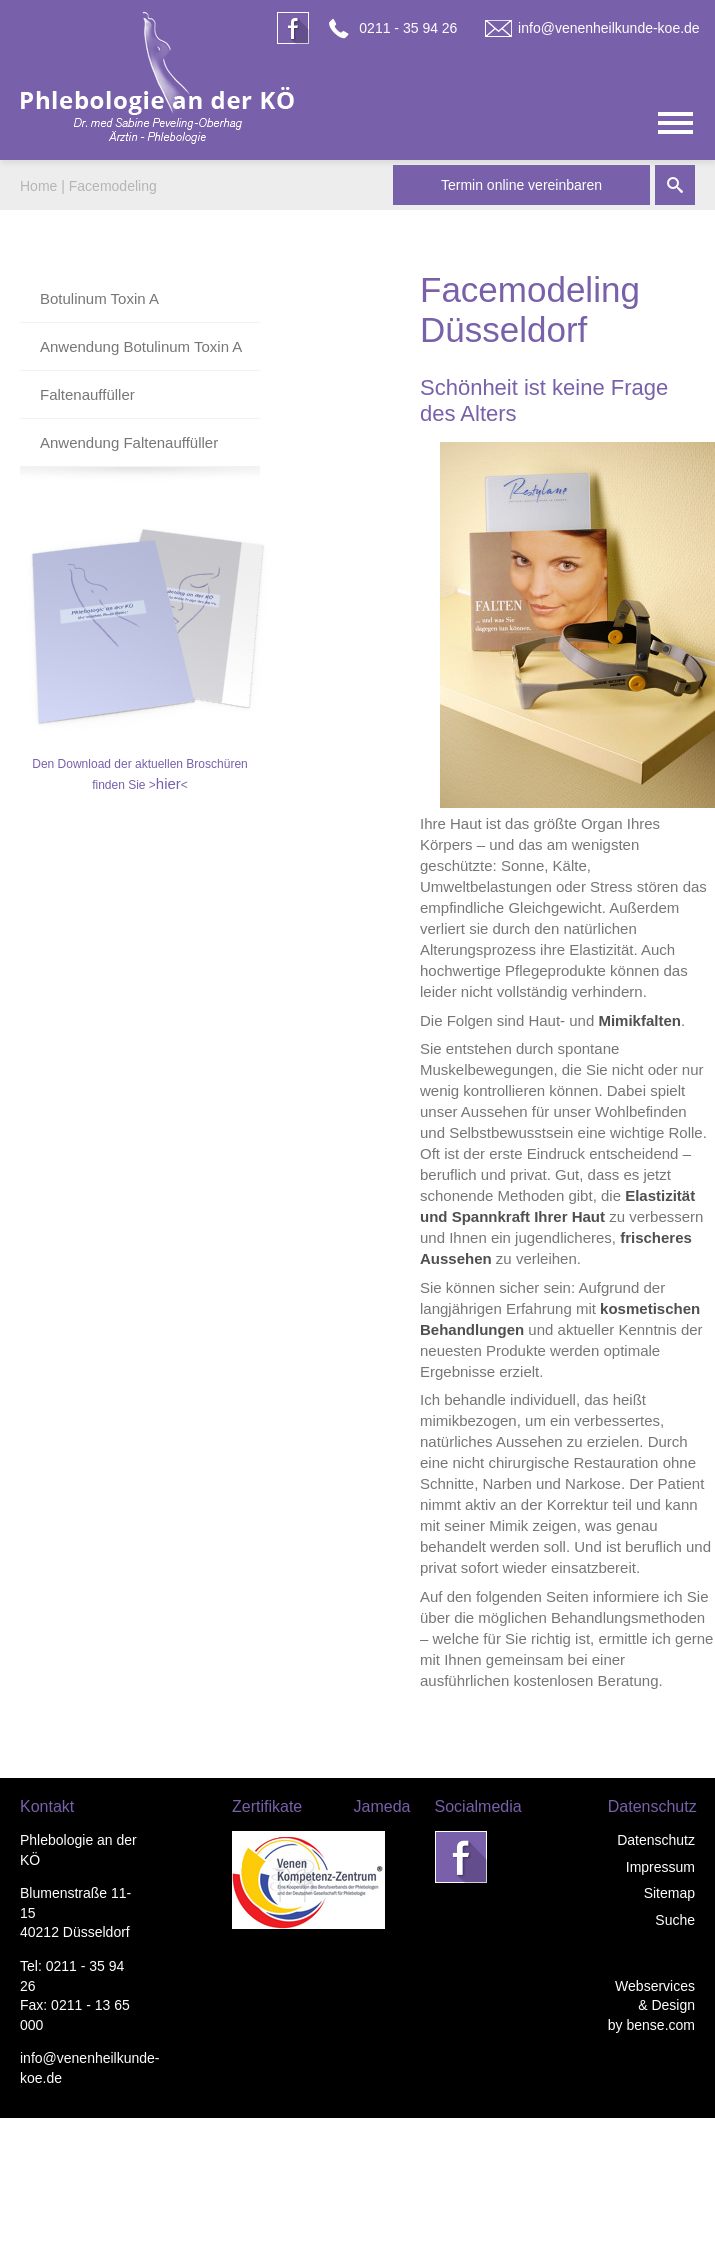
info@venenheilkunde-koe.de (609, 28)
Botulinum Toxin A (99, 298)
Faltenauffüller (87, 394)
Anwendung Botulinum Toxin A (141, 346)
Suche (675, 1920)
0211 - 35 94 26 (408, 28)
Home (38, 186)
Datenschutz (656, 1840)
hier (168, 783)
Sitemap (669, 1893)
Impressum (660, 1867)
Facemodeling (113, 186)
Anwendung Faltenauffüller (129, 442)
